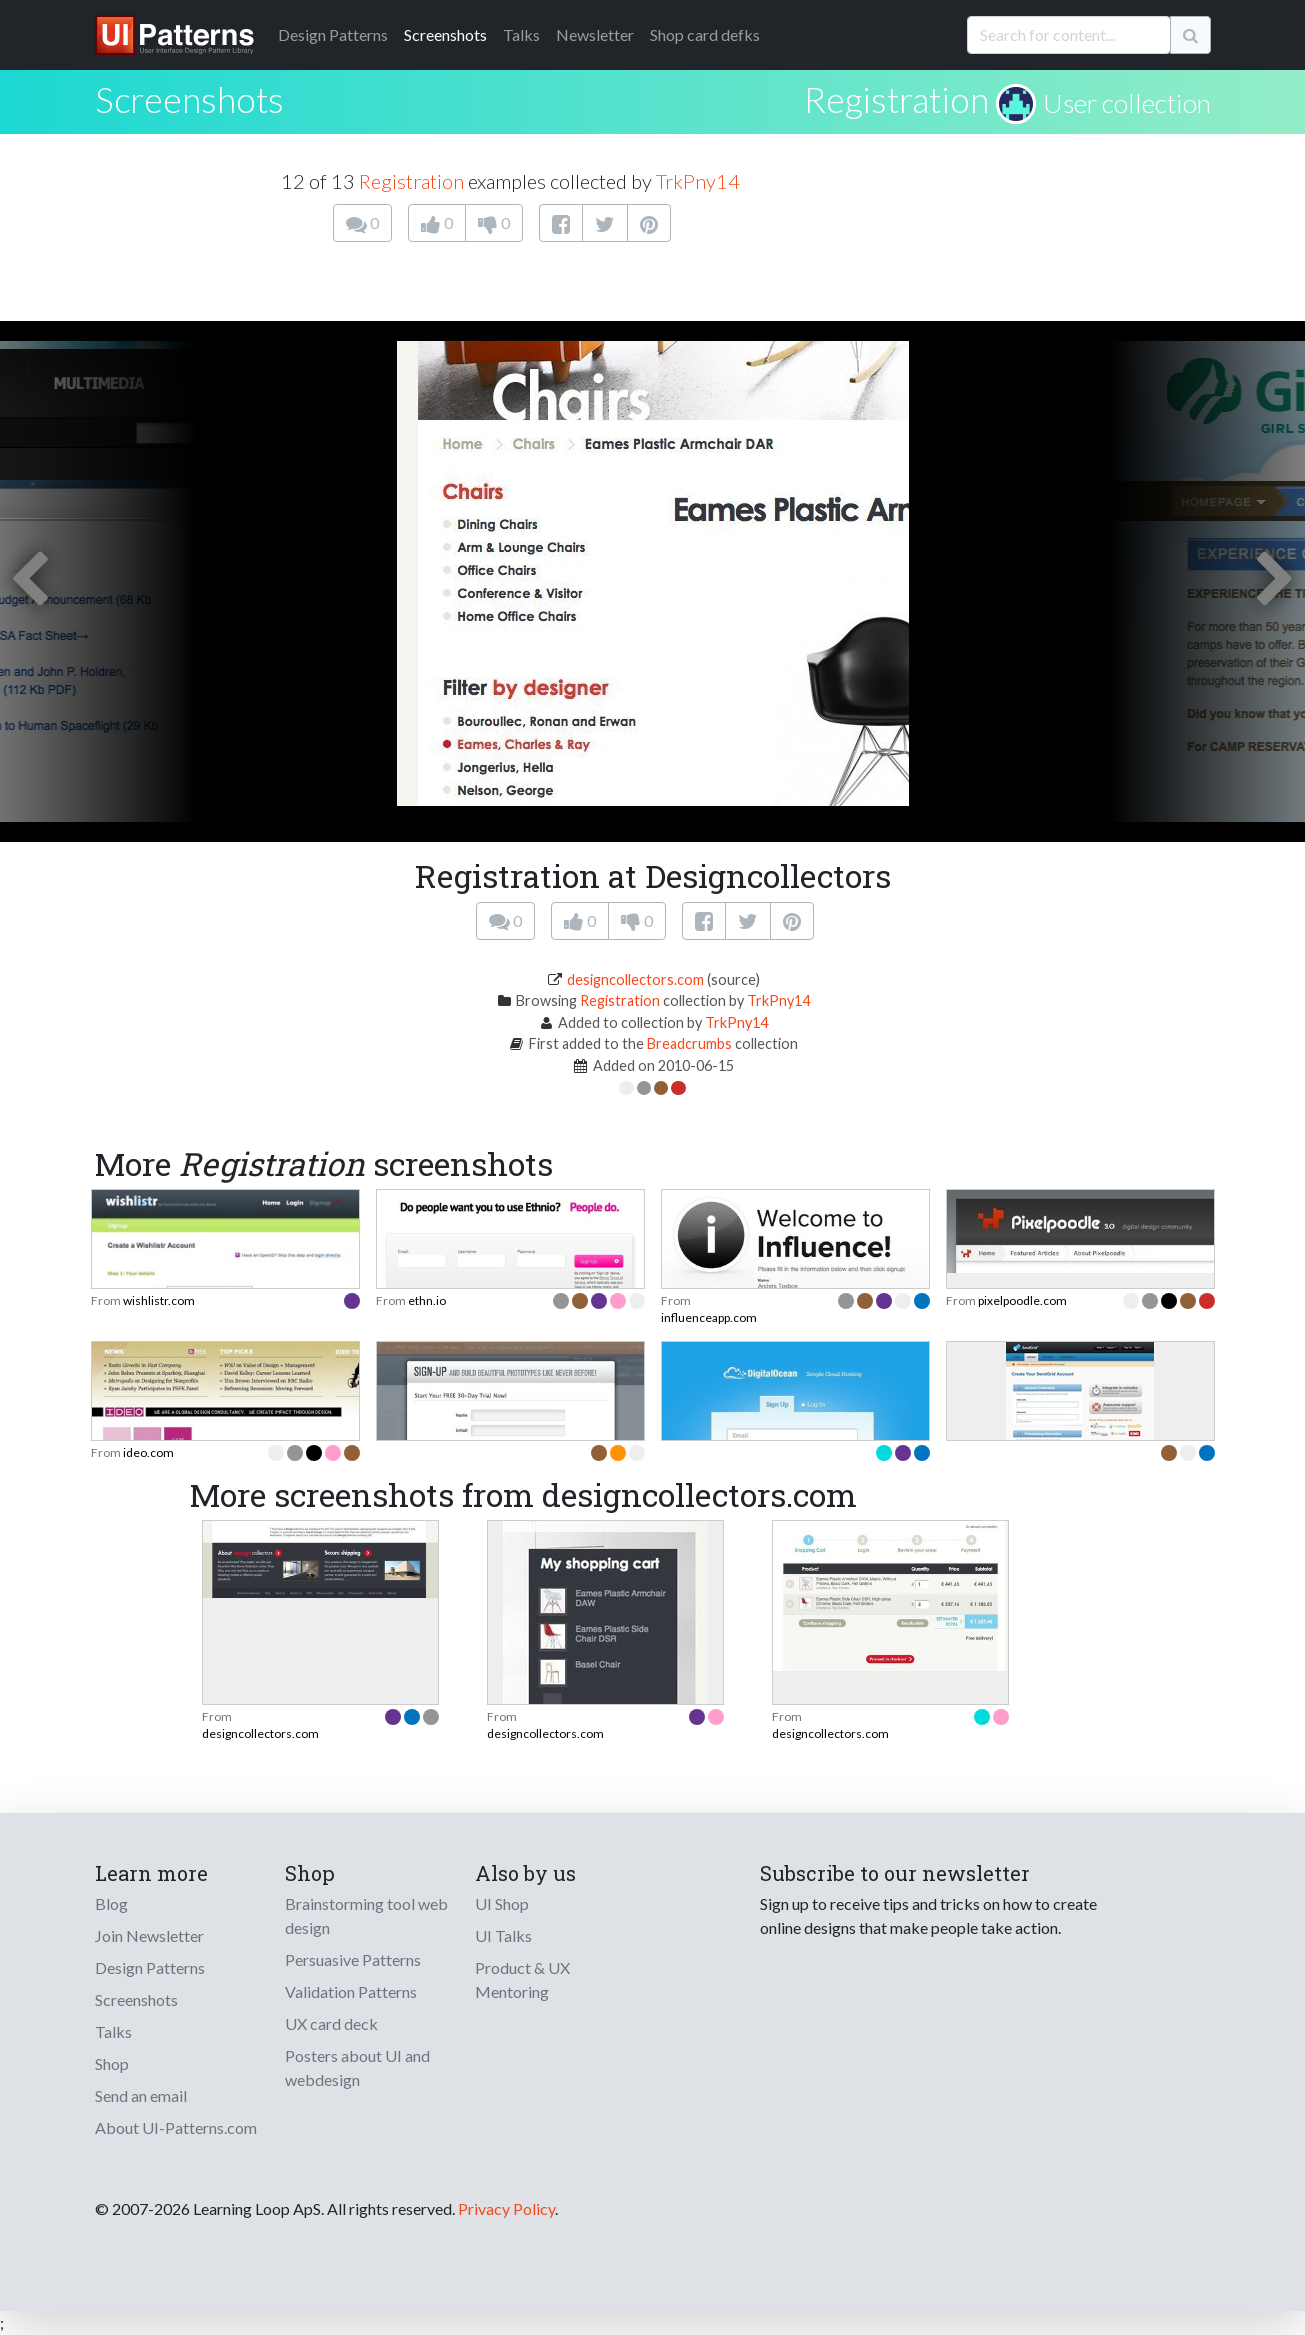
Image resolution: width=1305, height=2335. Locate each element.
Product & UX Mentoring (522, 1979)
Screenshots (445, 34)
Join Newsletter (149, 1935)
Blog (111, 1903)
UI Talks (503, 1935)
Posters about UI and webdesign (357, 2067)
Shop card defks (705, 34)
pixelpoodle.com (1022, 1300)
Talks (521, 34)
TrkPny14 (698, 181)
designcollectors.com (635, 979)
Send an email (141, 2095)
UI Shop (502, 1903)
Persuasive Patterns (353, 1959)
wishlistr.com (159, 1300)
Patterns (333, 34)
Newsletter (595, 34)
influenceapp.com (709, 1317)
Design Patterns (150, 1967)
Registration (896, 99)
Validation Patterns (351, 1991)
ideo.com (148, 1452)
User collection (1127, 103)
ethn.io (427, 1300)
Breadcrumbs (689, 1043)
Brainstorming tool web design (366, 1915)
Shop (112, 2063)
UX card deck (331, 2023)
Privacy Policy (506, 2208)
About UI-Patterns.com (176, 2127)
